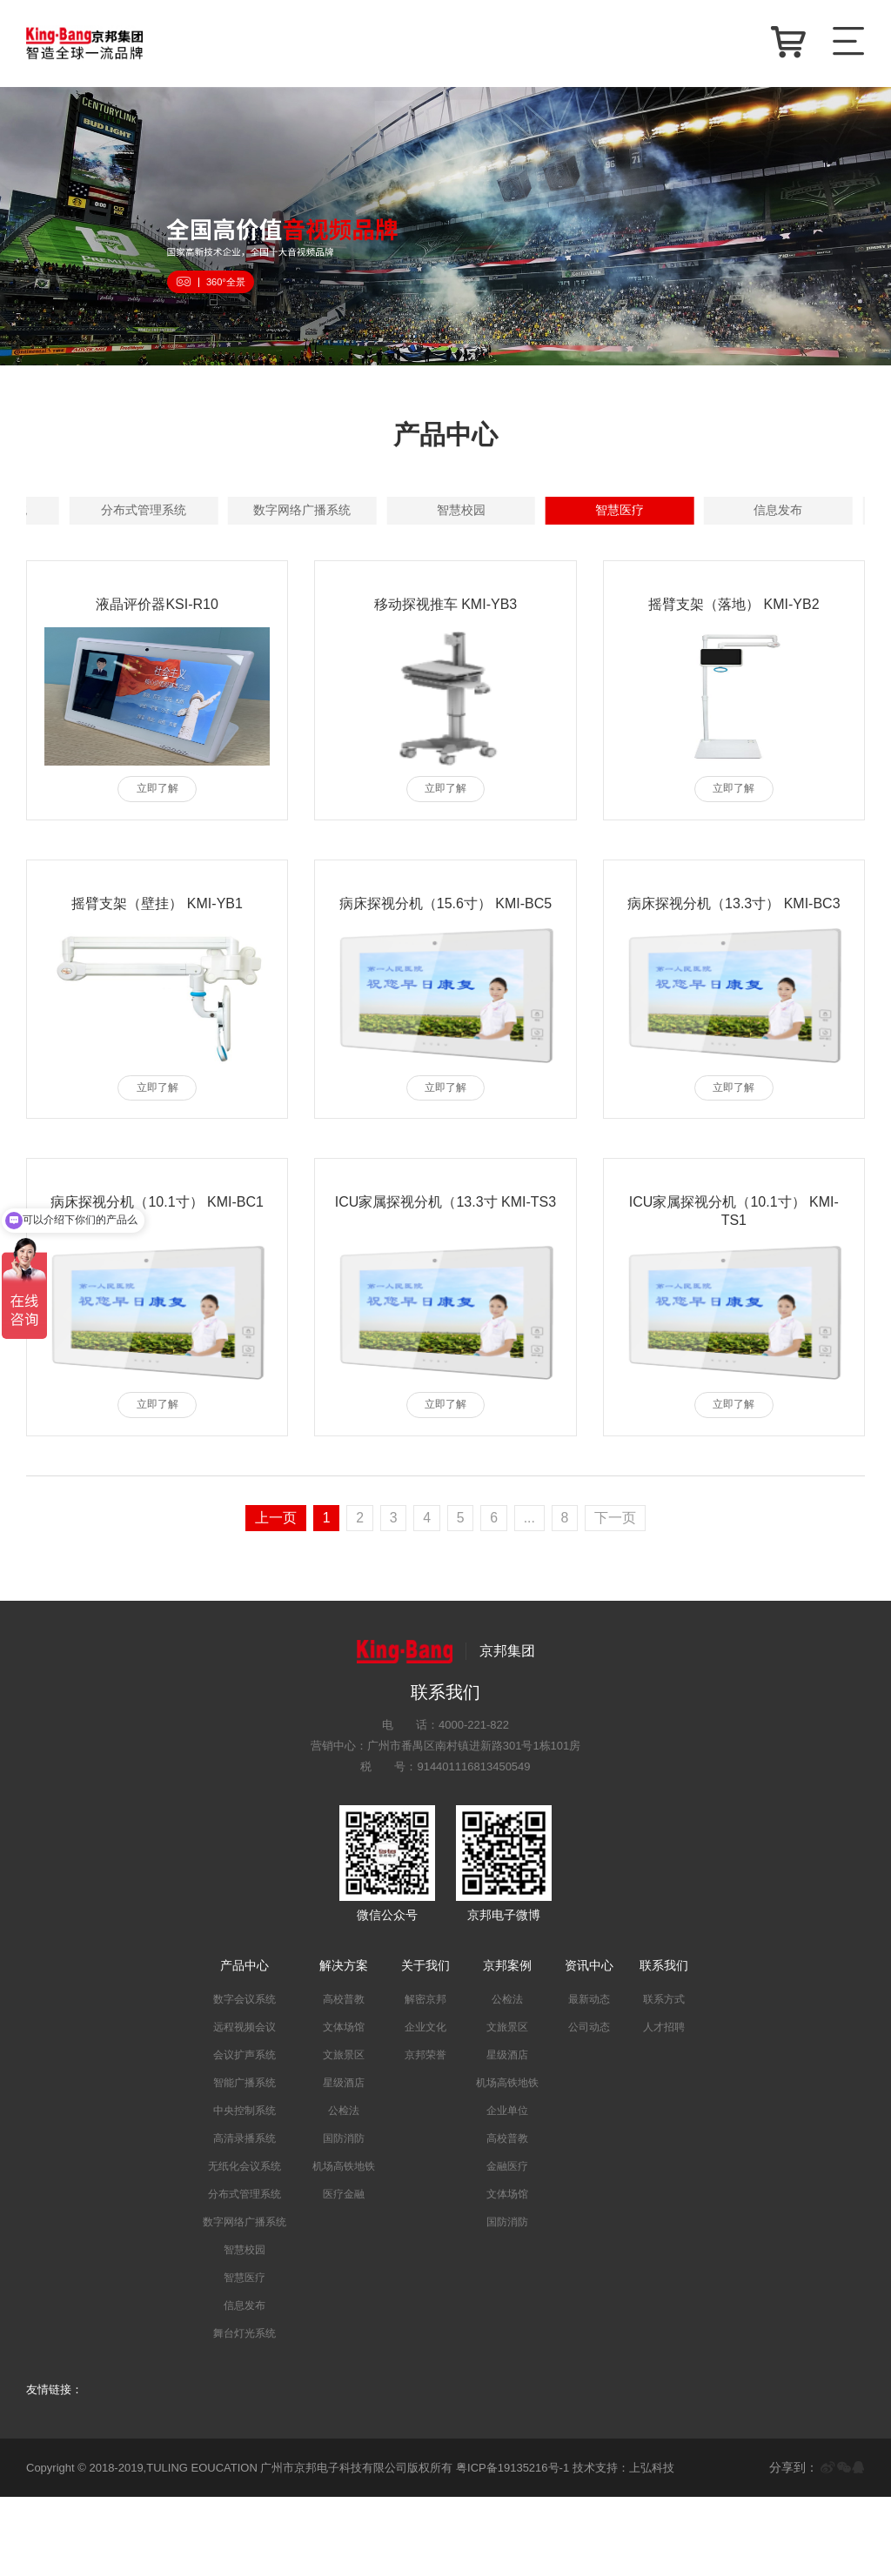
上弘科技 (651, 2546)
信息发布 (429, 587)
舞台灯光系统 (594, 587)
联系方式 (664, 2078)
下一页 (617, 1596)
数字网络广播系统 (758, 549)
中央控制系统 (100, 549)
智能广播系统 (758, 511)
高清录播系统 (265, 549)
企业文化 (425, 2106)
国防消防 (344, 2217)
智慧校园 (101, 587)
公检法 (343, 2190)
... (530, 1596)
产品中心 (244, 2044)
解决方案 (343, 2044)
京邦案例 (507, 2044)
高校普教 (344, 2078)
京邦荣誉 (425, 2134)
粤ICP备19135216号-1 (512, 2546)
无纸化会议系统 (429, 549)
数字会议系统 (265, 511)
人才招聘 (664, 2106)
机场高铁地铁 (343, 2245)
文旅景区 (344, 2134)
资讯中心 (589, 2044)
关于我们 (425, 2044)
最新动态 (589, 2078)
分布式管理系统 (594, 549)
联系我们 (664, 2044)
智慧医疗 (265, 587)
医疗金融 (344, 2273)
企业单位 (507, 2190)
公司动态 (589, 2106)
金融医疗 (507, 2245)
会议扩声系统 (594, 511)
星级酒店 (344, 2162)
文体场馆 (344, 2106)
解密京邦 (425, 2078)
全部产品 (101, 511)
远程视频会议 (429, 511)
